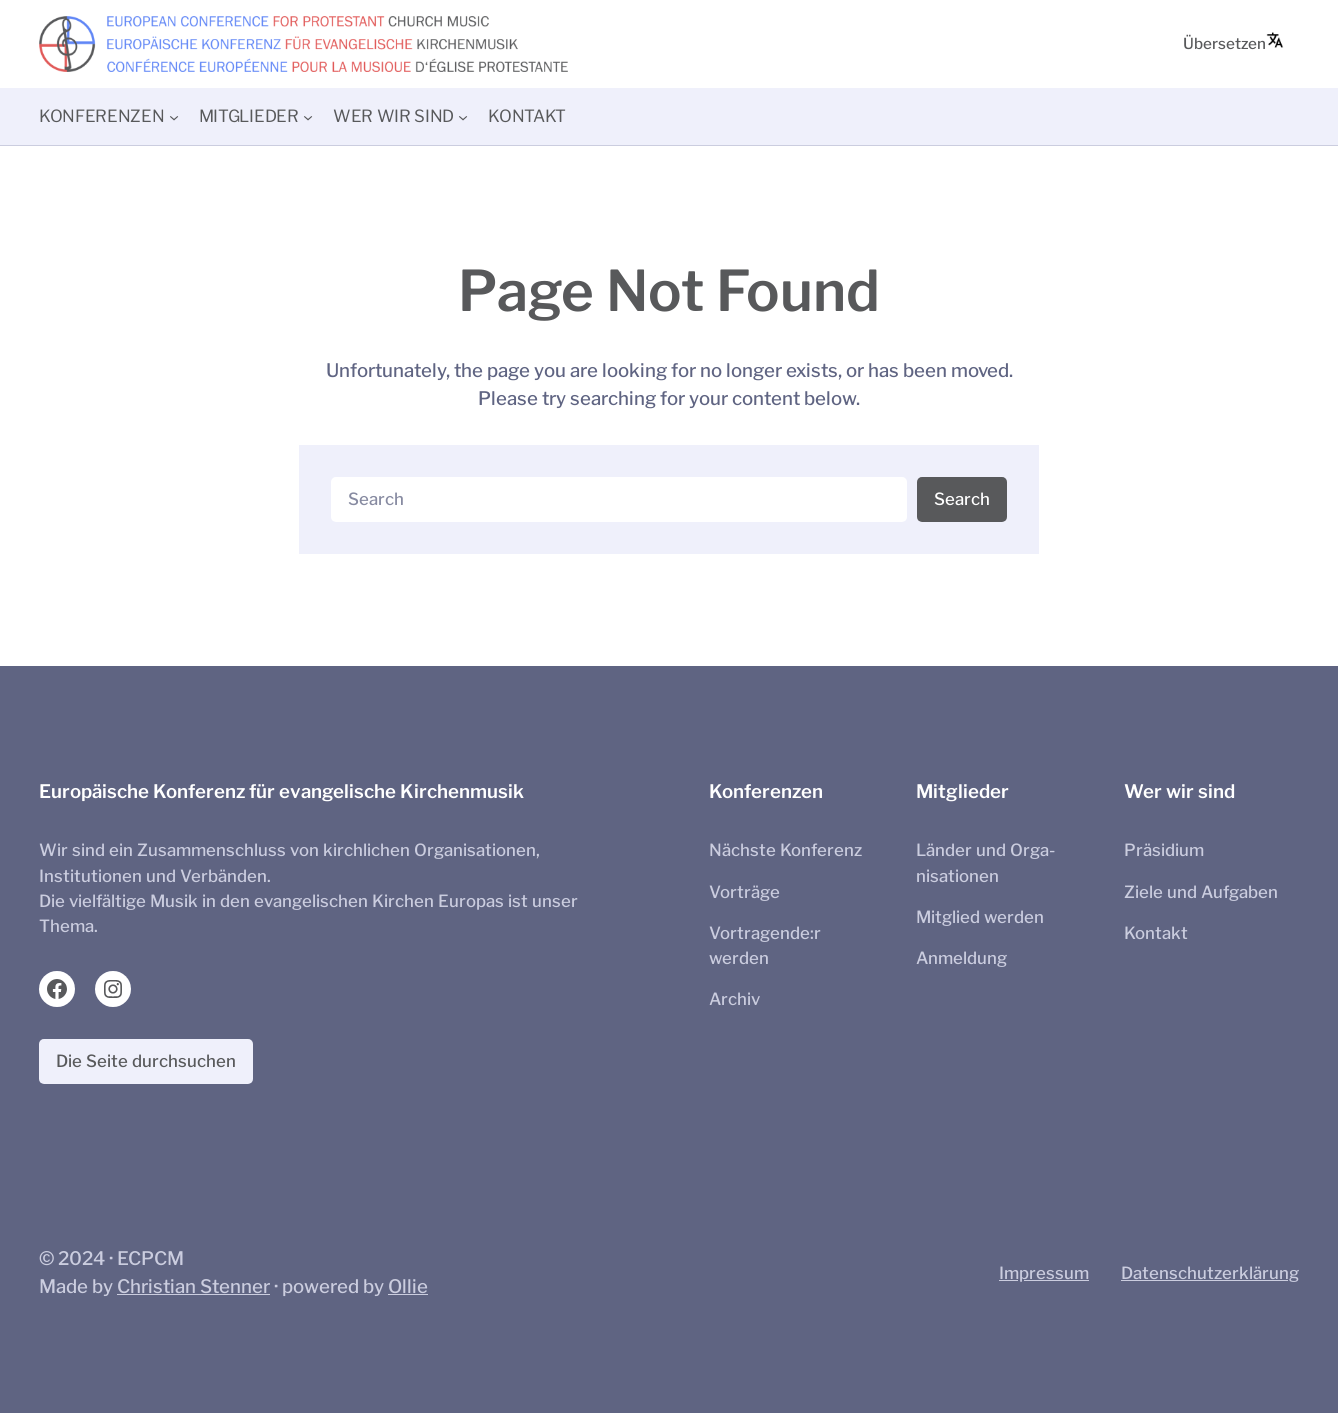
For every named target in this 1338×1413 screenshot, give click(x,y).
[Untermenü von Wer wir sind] (463, 116)
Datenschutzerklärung (1210, 1273)
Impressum (1044, 1273)
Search (962, 499)
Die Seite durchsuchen (146, 1061)
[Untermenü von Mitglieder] (308, 116)
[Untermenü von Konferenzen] (174, 116)
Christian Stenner (193, 1286)
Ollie (408, 1286)
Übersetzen (1233, 42)
